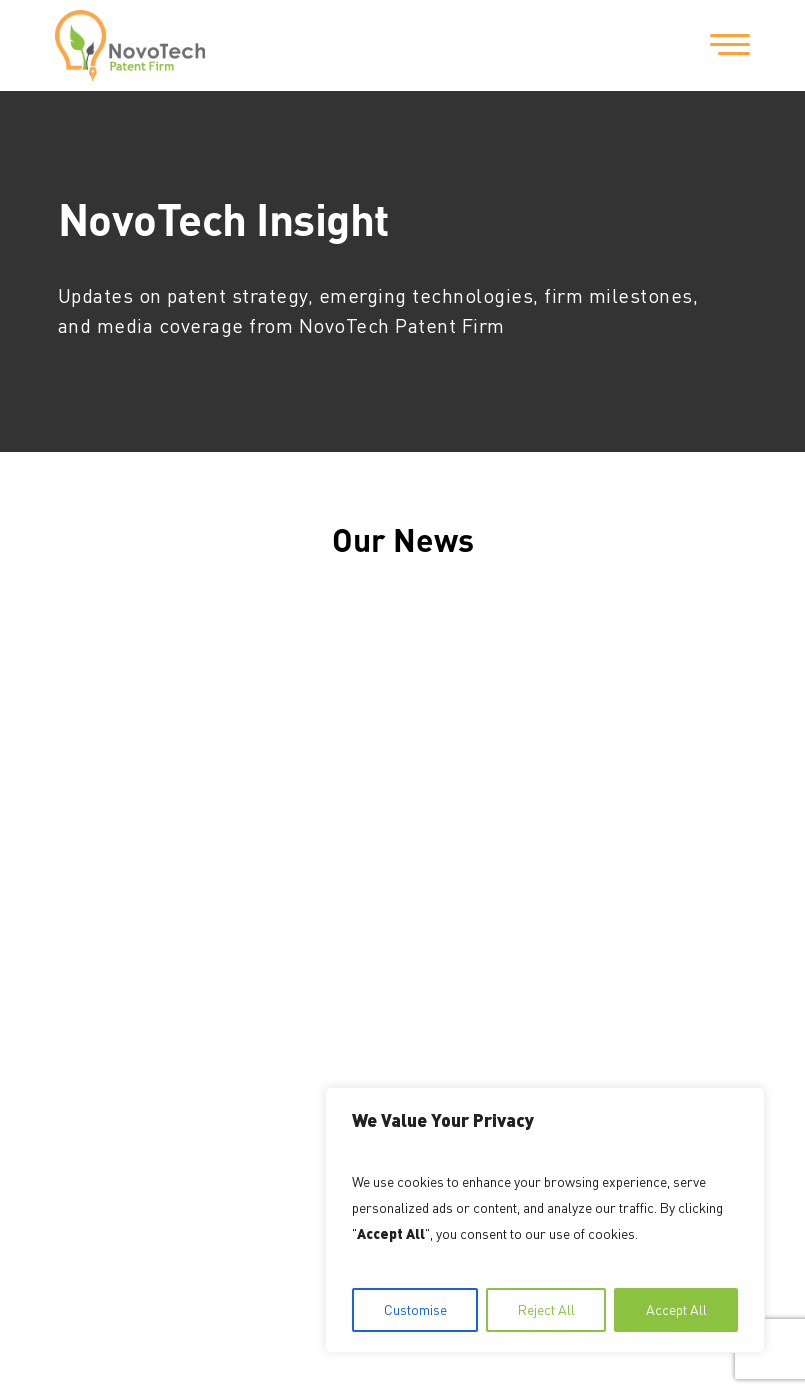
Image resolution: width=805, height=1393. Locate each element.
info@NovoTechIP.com (322, 985)
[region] (545, 1220)
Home (82, 765)
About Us (96, 801)
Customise (415, 1309)
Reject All (546, 1309)
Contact (91, 873)
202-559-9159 (305, 914)
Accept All (676, 1309)
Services (93, 837)
